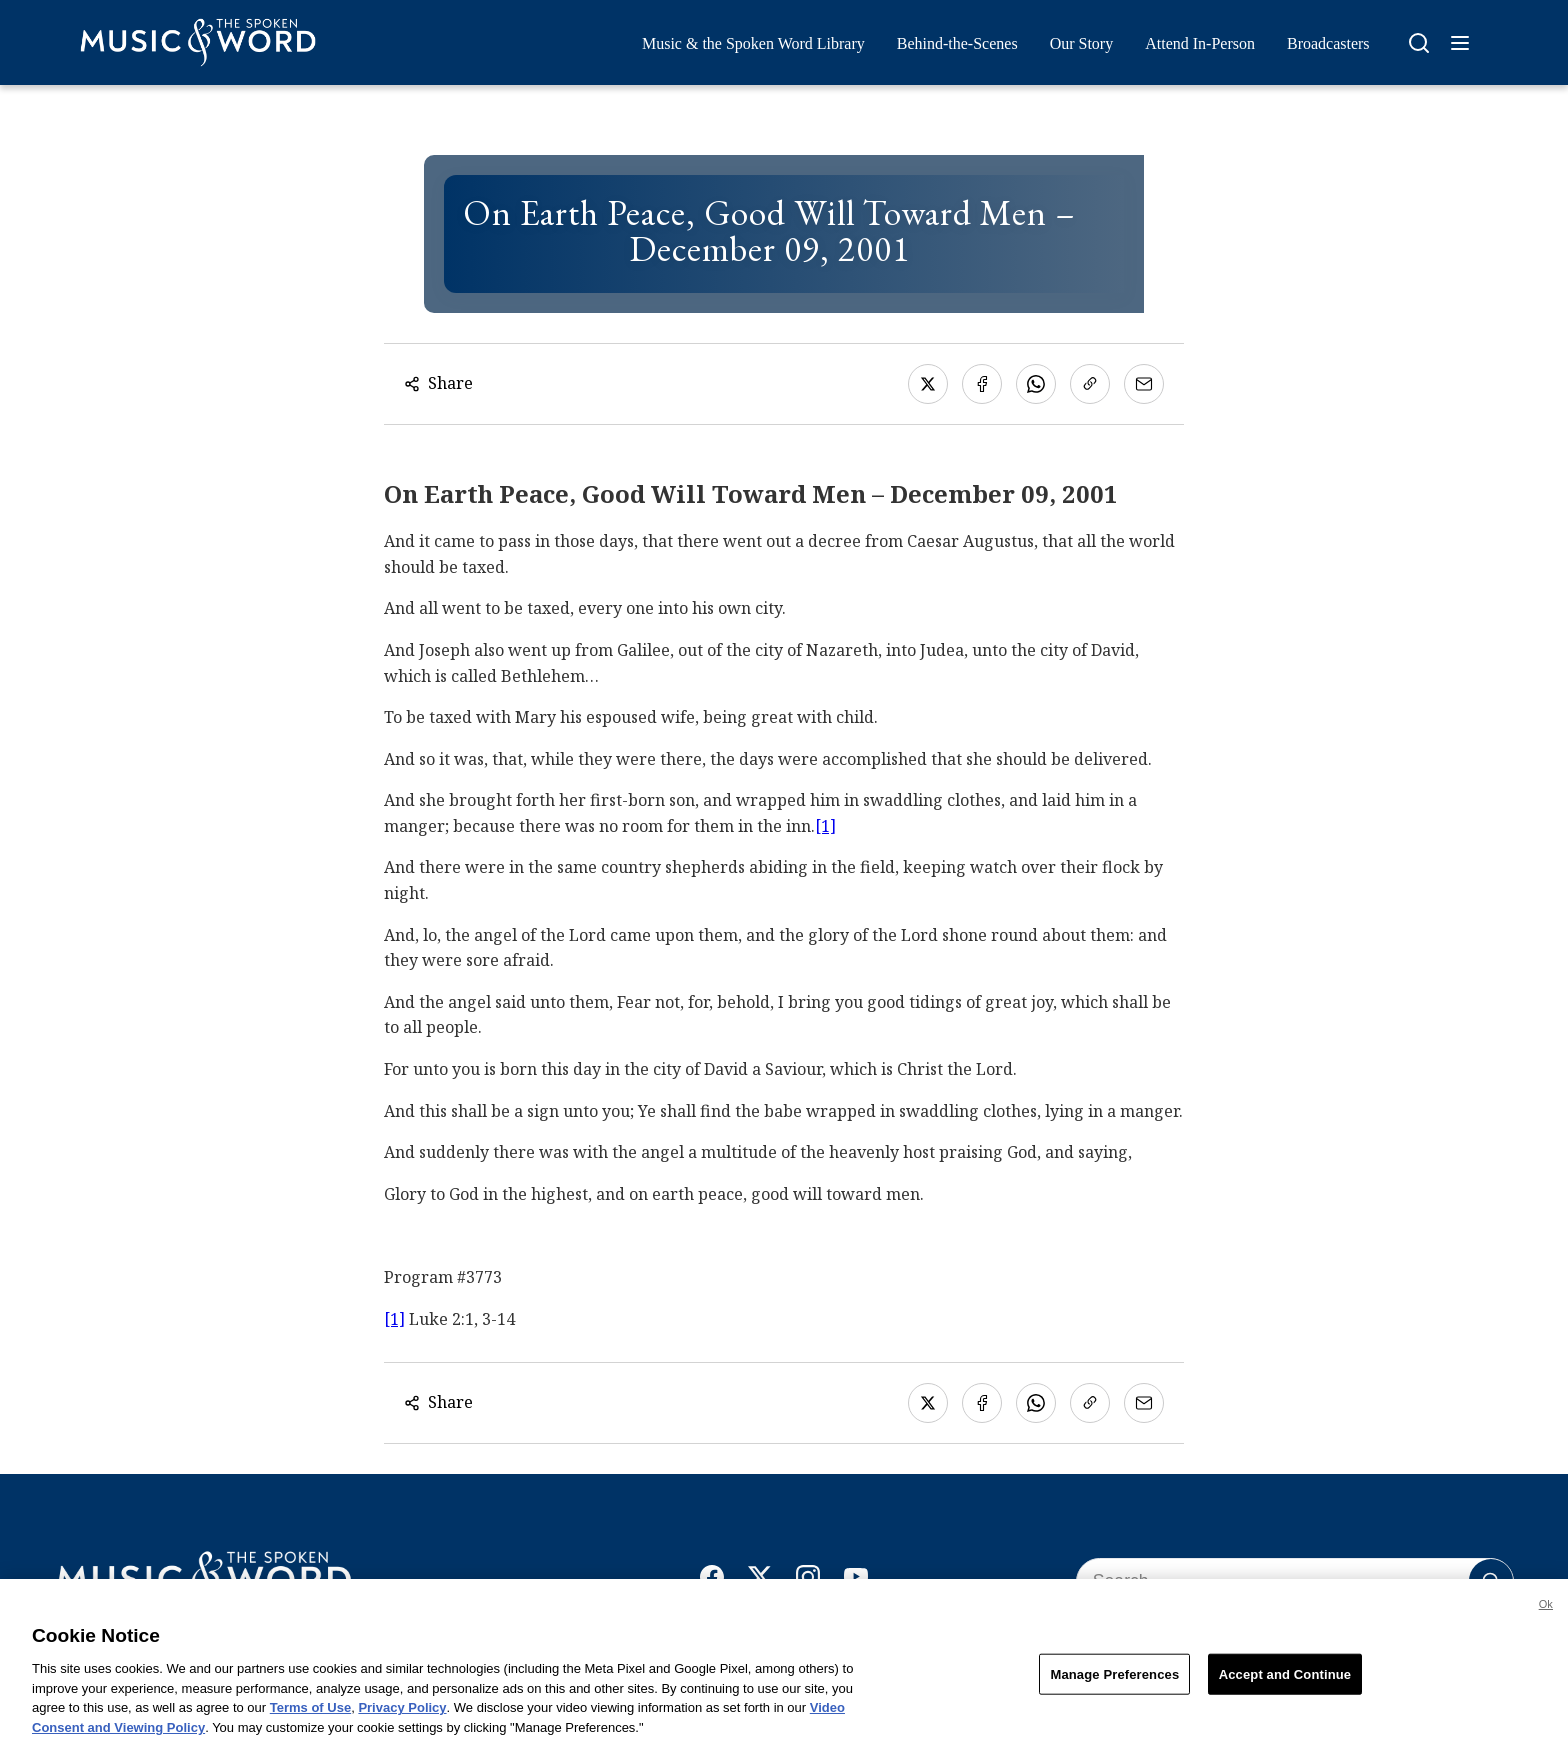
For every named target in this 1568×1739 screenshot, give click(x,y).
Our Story (1082, 43)
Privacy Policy (402, 1716)
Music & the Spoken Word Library (753, 43)
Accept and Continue (1285, 1682)
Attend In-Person (1200, 43)
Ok (1546, 1613)
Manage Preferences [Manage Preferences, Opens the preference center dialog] (1114, 1682)
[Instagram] (808, 1581)
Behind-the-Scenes (957, 43)
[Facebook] (712, 1581)
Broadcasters (1328, 43)
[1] (825, 826)
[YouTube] (856, 1581)
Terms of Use (310, 1716)
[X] (760, 1581)
